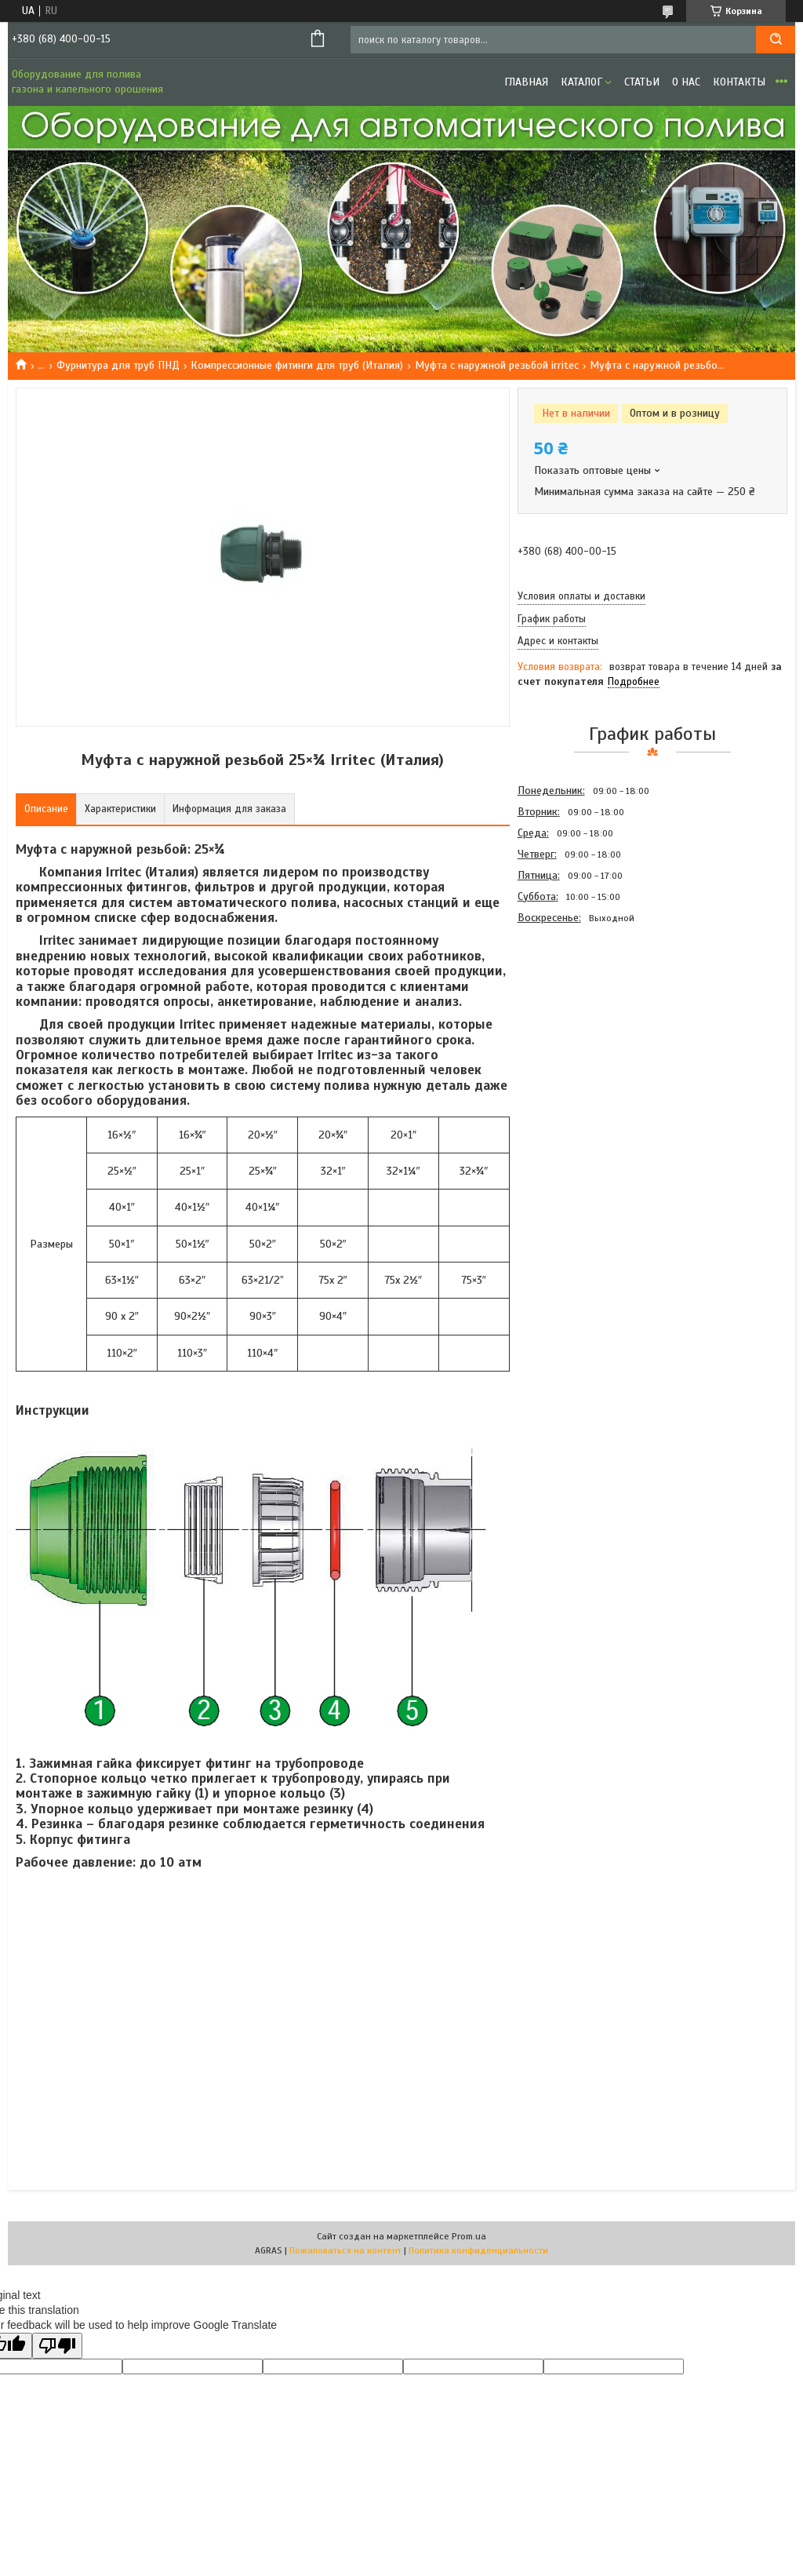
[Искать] (775, 39)
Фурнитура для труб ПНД (118, 365)
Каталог (581, 82)
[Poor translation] (57, 2346)
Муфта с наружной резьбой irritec (497, 365)
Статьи (641, 82)
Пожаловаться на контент (345, 2250)
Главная (526, 82)
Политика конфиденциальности (478, 2250)
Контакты (739, 82)
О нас (686, 82)
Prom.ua (469, 2236)
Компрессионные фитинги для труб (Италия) (297, 365)
